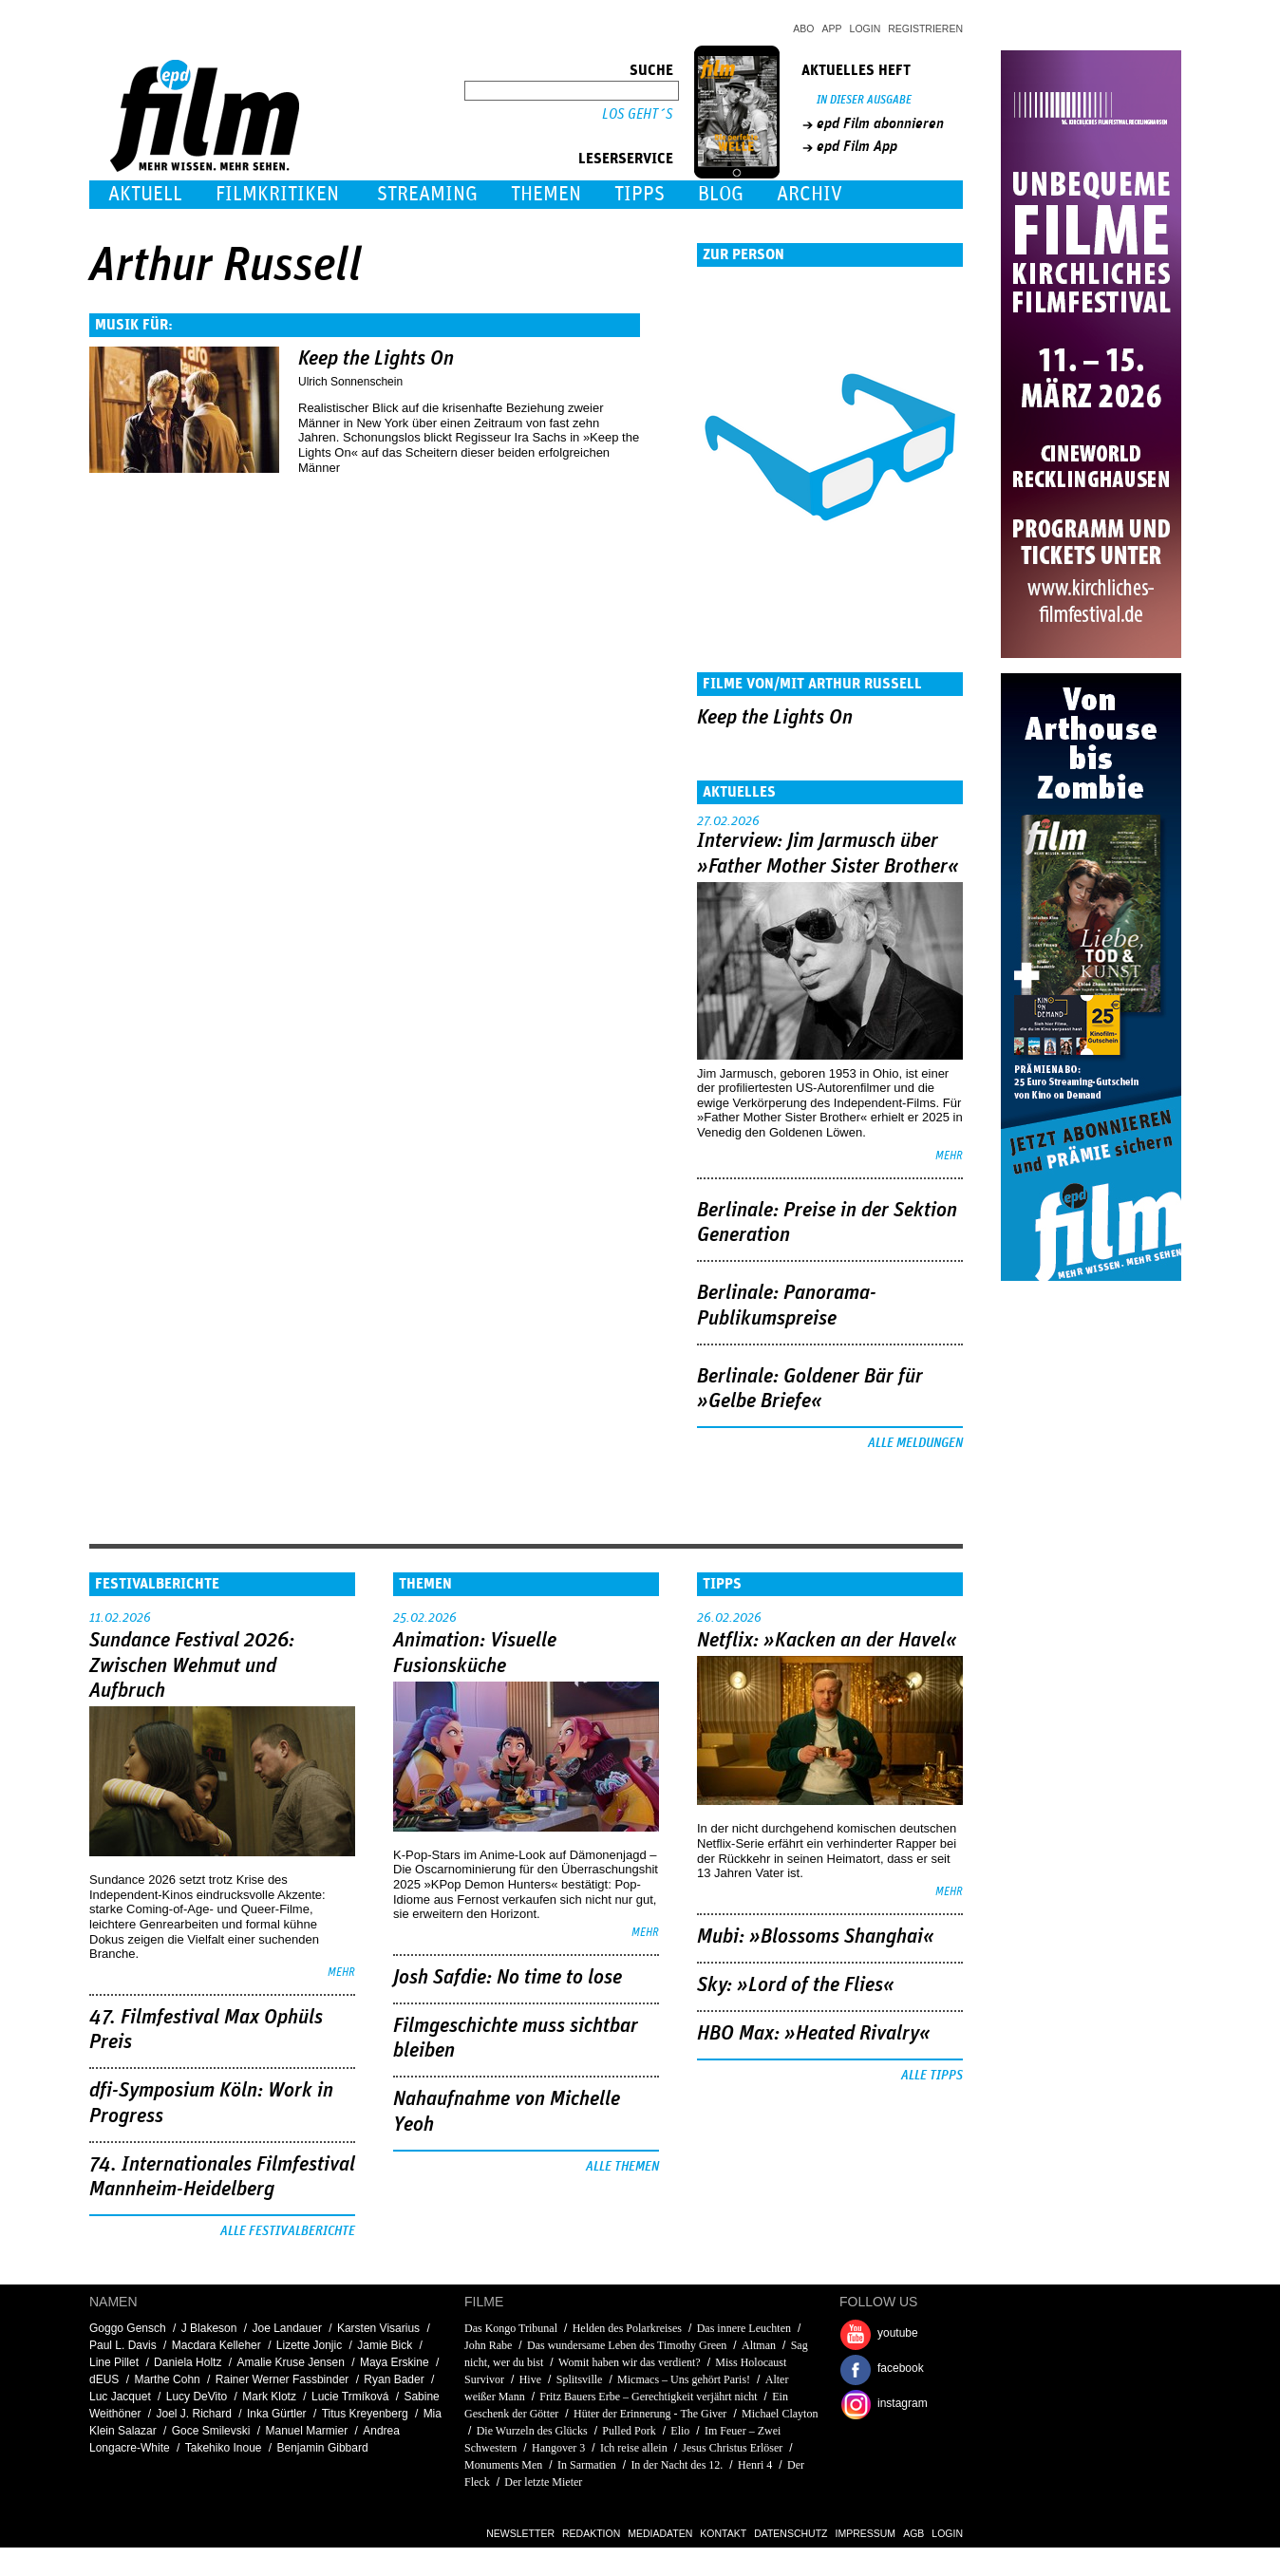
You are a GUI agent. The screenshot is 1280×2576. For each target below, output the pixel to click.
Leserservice (625, 158)
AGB (913, 2533)
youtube (897, 2333)
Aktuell (145, 194)
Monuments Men (503, 2465)
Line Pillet (114, 2362)
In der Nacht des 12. (677, 2465)
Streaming (427, 194)
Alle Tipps (932, 2075)
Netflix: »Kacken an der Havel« (827, 1640)
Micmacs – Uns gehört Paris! (683, 2379)
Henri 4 (755, 2465)
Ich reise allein (634, 2447)
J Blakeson (209, 2328)
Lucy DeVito (196, 2396)
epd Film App (857, 146)
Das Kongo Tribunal (510, 2328)
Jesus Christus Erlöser (732, 2447)
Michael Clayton (780, 2413)
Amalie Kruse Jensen (290, 2362)
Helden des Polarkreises (627, 2328)
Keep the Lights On (376, 358)
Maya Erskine (394, 2362)
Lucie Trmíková (349, 2396)
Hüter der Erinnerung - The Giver (650, 2413)
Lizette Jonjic (309, 2345)
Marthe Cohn (166, 2379)
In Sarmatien (586, 2465)
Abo (803, 28)
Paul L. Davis (123, 2345)
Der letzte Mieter (543, 2482)
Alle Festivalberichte (287, 2231)
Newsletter (520, 2533)
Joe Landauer (286, 2328)
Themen (546, 194)
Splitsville (579, 2379)
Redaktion (591, 2533)
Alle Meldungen (915, 1443)
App (832, 28)
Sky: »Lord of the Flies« (795, 1985)
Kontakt (723, 2533)
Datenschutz (790, 2533)
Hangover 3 (558, 2447)
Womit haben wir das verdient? (629, 2362)
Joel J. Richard (194, 2413)
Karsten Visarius (378, 2328)
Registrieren (925, 28)
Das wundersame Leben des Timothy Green (626, 2345)
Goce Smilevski (211, 2430)
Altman (759, 2345)
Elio (679, 2430)
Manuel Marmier (306, 2430)
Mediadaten (660, 2533)
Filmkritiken (277, 194)
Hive (530, 2379)
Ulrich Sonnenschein (350, 381)
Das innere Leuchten (744, 2328)
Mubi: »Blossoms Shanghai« (815, 1937)
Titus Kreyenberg (365, 2413)
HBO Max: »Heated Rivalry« (814, 2033)
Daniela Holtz (187, 2362)
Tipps (639, 194)
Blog (721, 194)
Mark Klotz (269, 2396)
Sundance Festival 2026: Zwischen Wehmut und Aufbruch (191, 1666)
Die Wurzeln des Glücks (532, 2430)
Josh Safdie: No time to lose (507, 1977)
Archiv (809, 194)
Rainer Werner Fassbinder (282, 2379)
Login (865, 28)
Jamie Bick (384, 2345)
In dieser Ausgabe (864, 100)
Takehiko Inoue (223, 2447)
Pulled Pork (628, 2430)
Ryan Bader (394, 2379)
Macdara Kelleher (216, 2345)
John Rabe (488, 2345)
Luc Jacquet (120, 2396)
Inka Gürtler (277, 2413)
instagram (902, 2403)
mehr (949, 1156)
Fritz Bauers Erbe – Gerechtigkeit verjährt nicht (648, 2396)
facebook (900, 2368)
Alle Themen (622, 2166)
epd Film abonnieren (880, 123)
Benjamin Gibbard (322, 2447)
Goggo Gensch (127, 2328)
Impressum (866, 2533)
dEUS (104, 2379)
